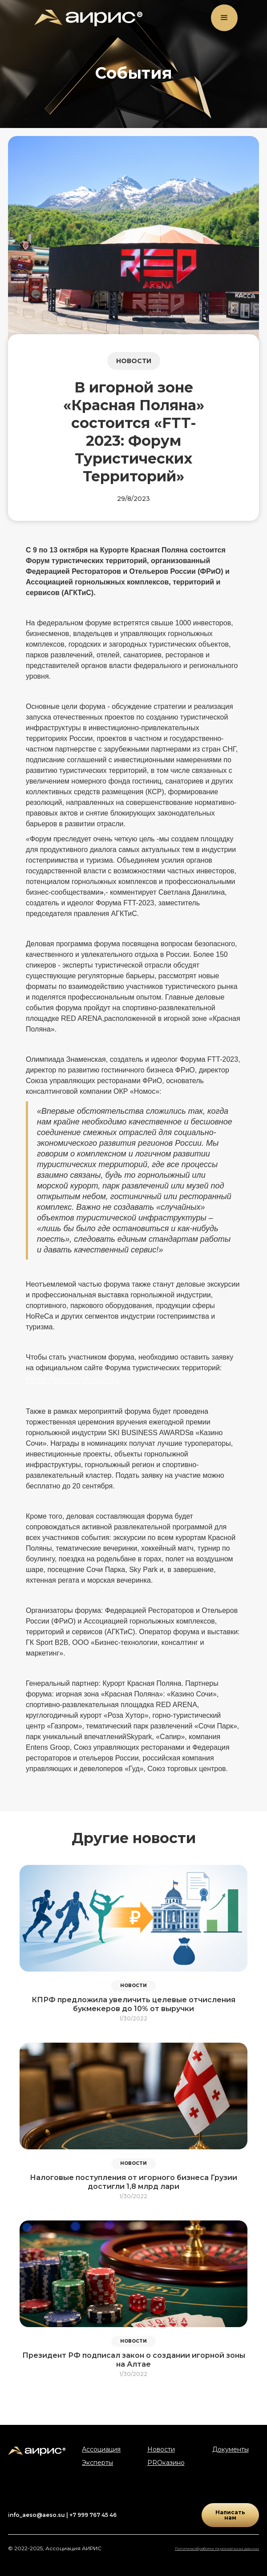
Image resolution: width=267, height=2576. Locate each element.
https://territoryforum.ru (73, 1380)
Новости (161, 2449)
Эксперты (97, 2463)
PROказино (166, 2463)
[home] (86, 18)
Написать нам (230, 2515)
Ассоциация (101, 2449)
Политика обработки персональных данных (217, 2548)
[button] (224, 17)
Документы (230, 2449)
